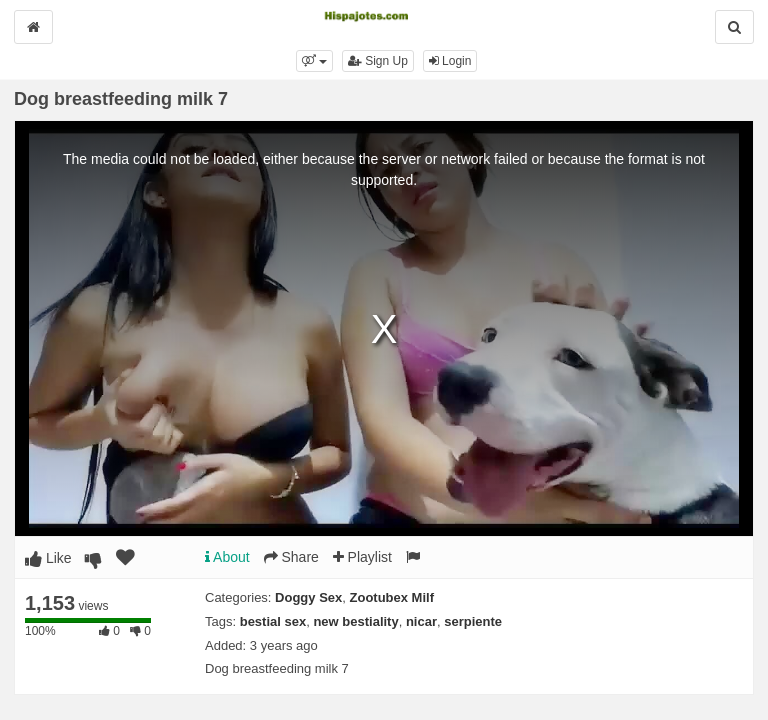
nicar (421, 621)
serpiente (473, 621)
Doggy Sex (308, 597)
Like (48, 558)
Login (450, 61)
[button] (314, 61)
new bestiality (355, 621)
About (227, 557)
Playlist (362, 557)
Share (291, 557)
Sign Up (378, 61)
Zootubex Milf (392, 597)
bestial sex (273, 621)
